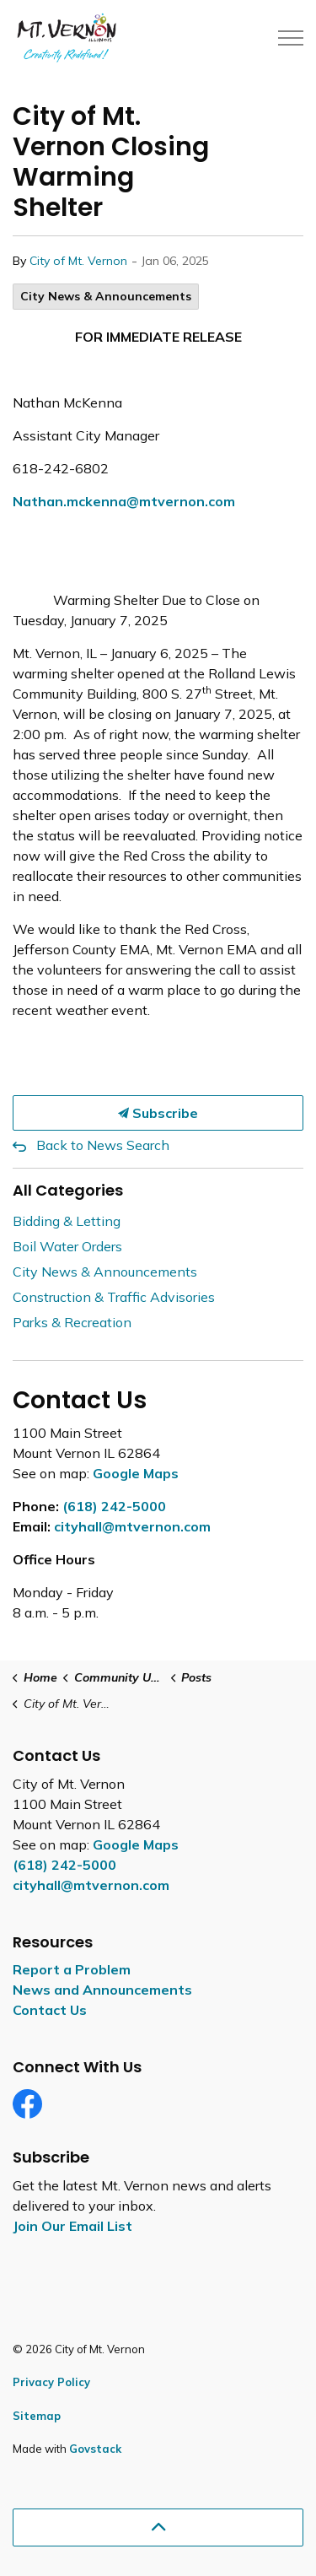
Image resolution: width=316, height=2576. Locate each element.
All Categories (68, 1190)
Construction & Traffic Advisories (114, 1296)
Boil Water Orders (67, 1246)
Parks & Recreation (72, 1322)
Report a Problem (72, 1969)
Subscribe (158, 1113)
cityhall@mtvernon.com (132, 1526)
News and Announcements (102, 1989)
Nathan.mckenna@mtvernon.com (124, 501)
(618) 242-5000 (114, 1506)
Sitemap (37, 2415)
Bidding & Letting (67, 1220)
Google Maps (136, 1473)
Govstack (95, 2448)
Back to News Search (102, 1145)
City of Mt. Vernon (78, 260)
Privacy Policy (51, 2382)
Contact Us (50, 2009)
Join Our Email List (72, 2225)
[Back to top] (158, 2527)
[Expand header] (290, 38)
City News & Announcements (105, 296)
